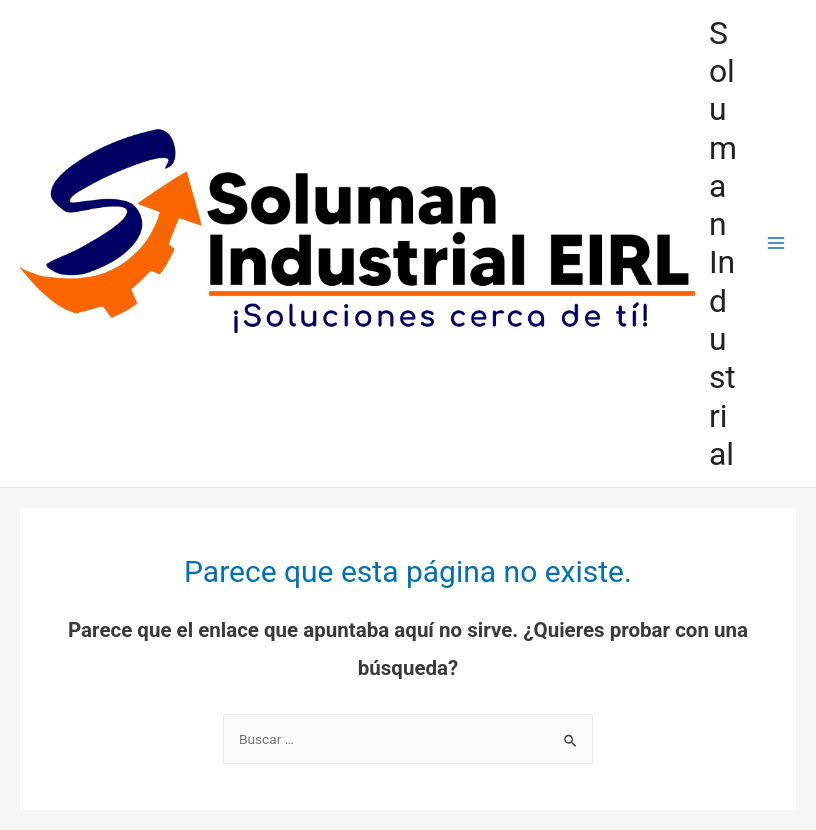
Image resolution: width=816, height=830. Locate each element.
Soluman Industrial (723, 243)
